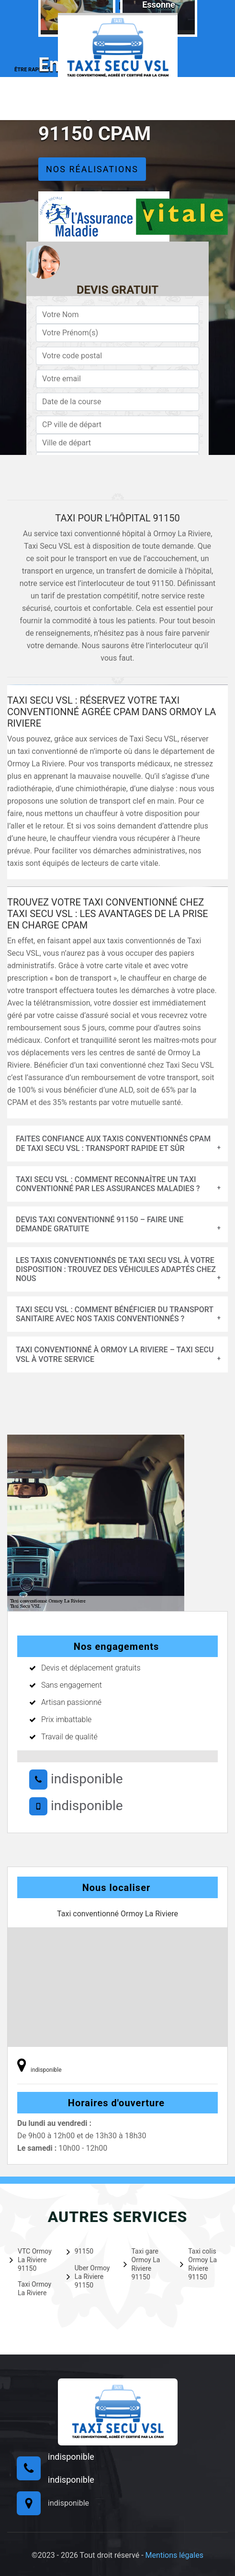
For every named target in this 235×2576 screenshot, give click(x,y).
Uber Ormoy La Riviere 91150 (88, 2276)
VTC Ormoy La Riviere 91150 (31, 2259)
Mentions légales (174, 2555)
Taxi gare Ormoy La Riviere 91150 (141, 2264)
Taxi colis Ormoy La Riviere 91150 (198, 2264)
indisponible (76, 1779)
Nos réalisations (92, 169)
